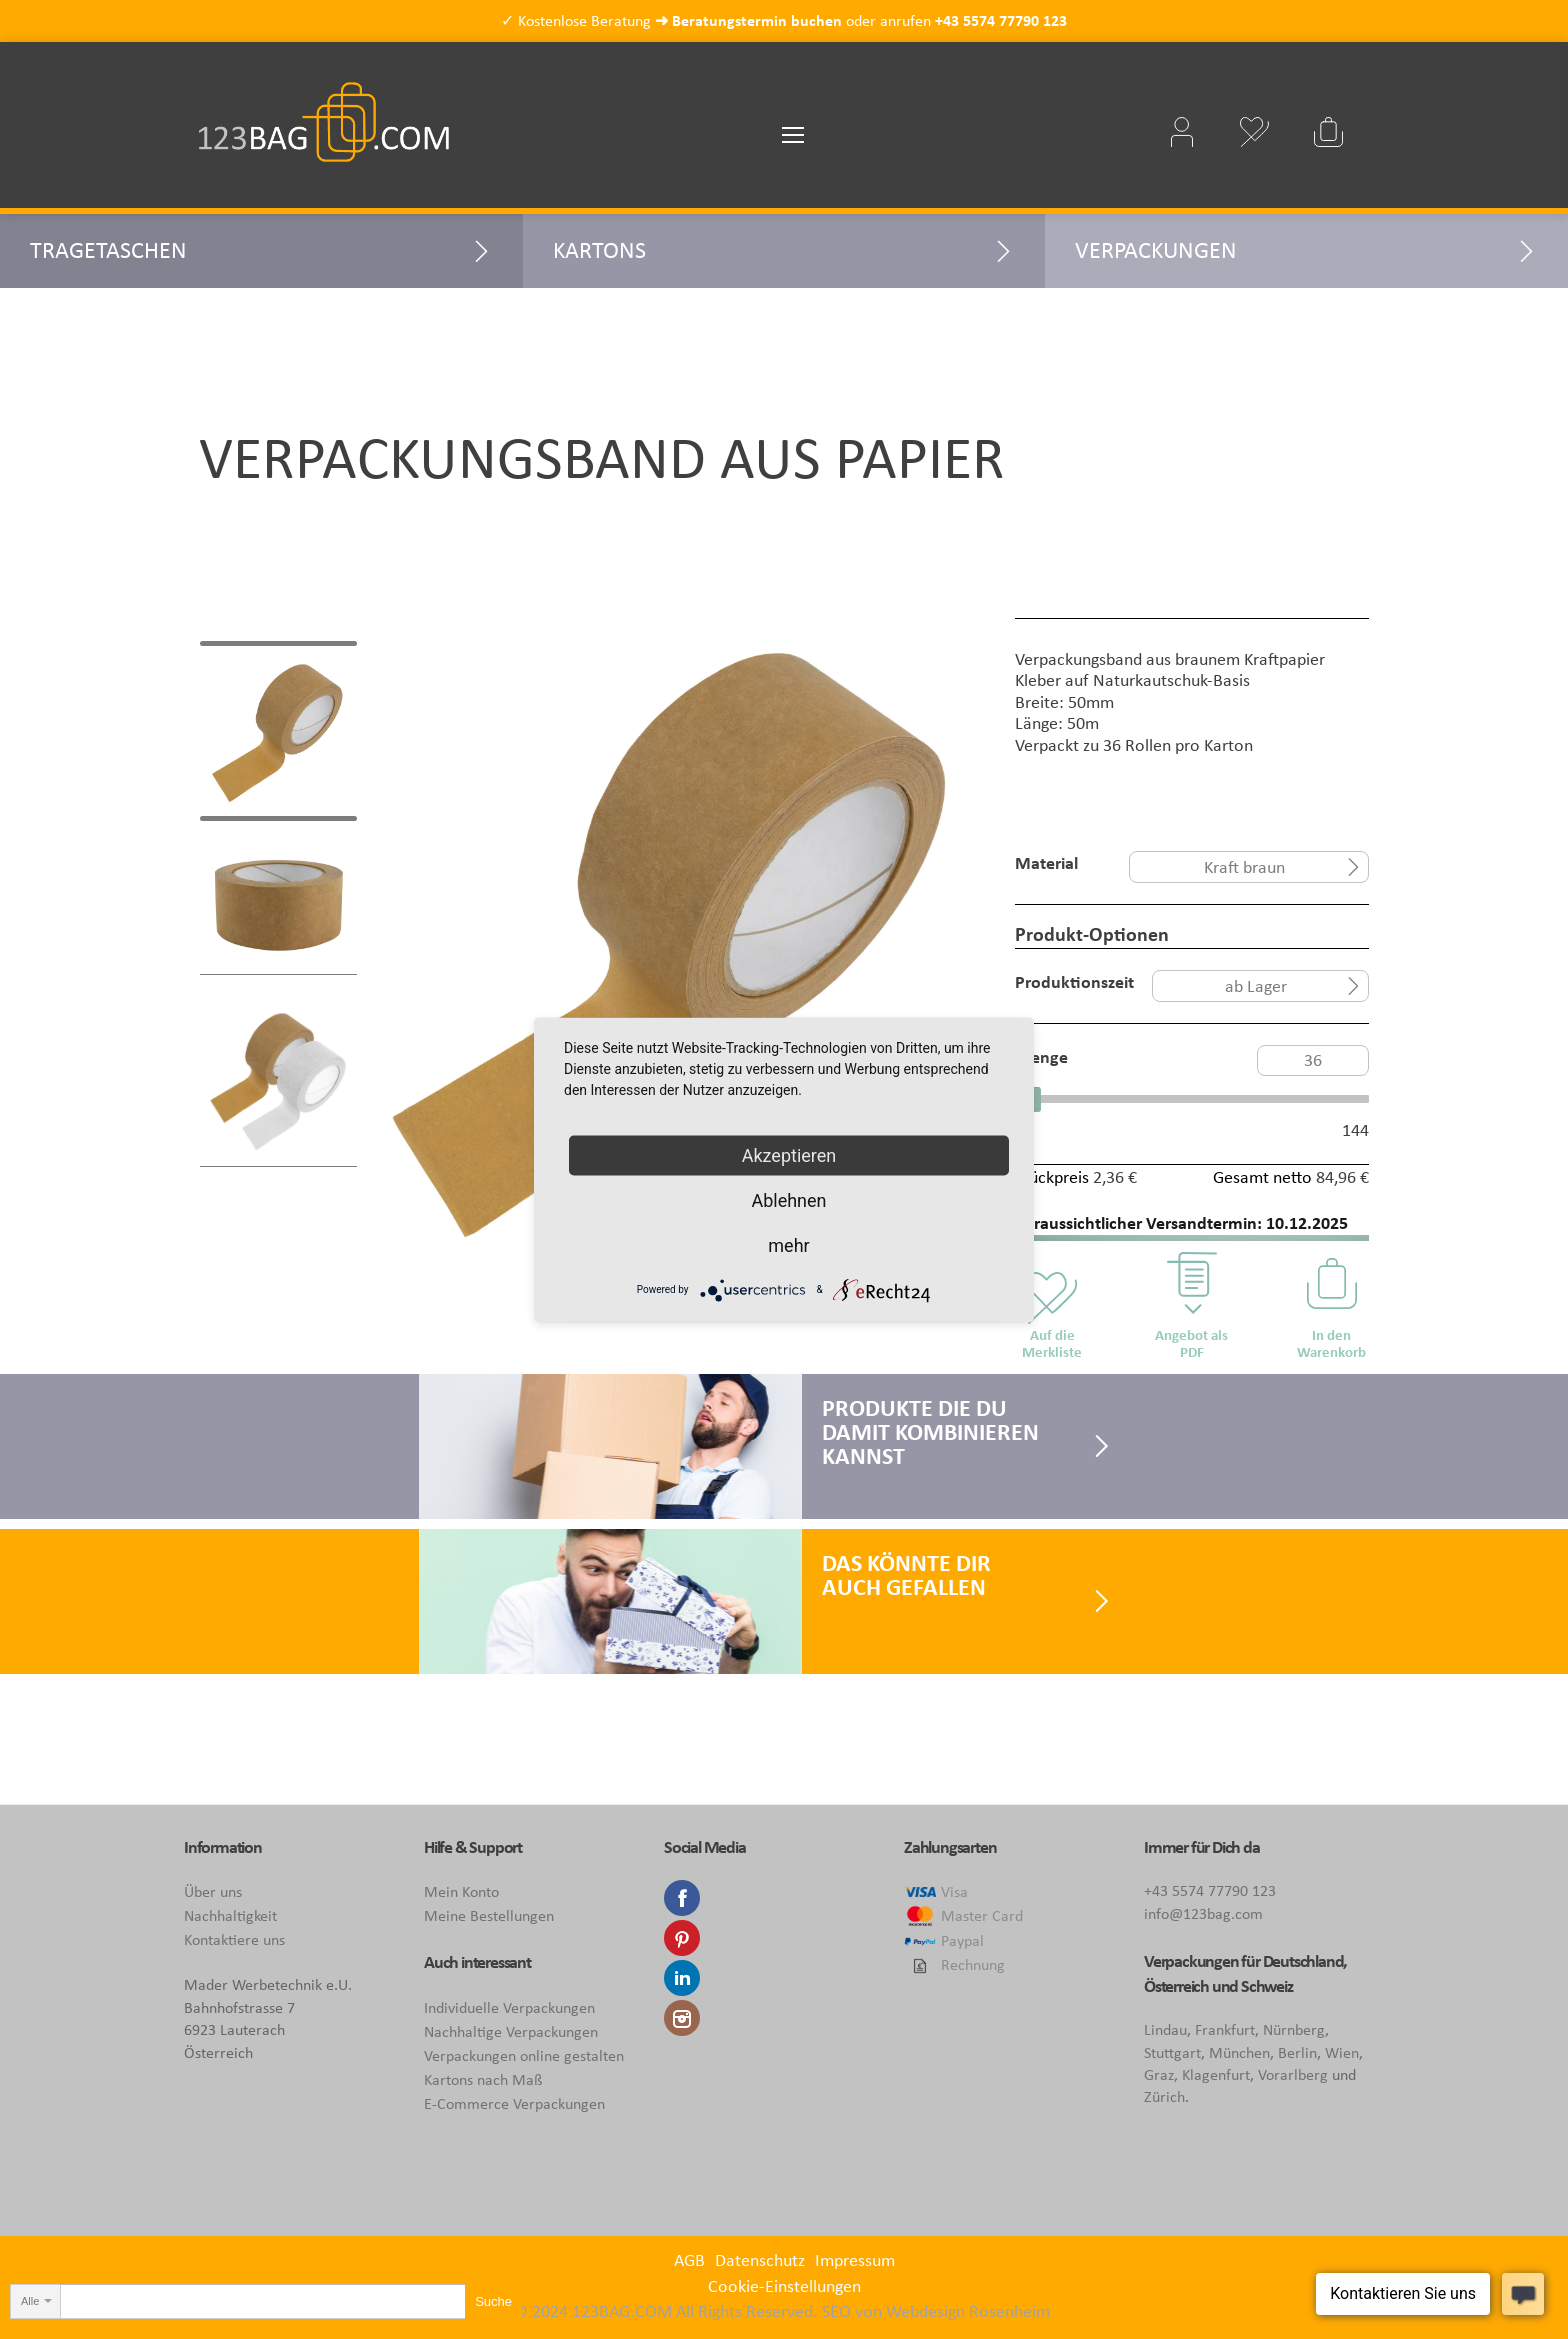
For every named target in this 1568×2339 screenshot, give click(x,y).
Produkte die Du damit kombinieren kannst (930, 1431)
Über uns (213, 1891)
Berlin (1297, 2052)
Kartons (599, 249)
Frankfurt (1225, 2029)
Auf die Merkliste (1052, 1343)
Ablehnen (788, 1199)
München (1239, 2052)
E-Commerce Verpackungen (514, 2103)
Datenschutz (760, 2260)
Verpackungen (1156, 249)
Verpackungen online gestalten (524, 2055)
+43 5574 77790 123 (1001, 20)
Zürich (1164, 2096)
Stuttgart (1172, 2052)
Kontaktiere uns (234, 1939)
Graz (1159, 2074)
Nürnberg (1294, 2029)
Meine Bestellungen (489, 1915)
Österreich (1176, 1986)
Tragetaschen (108, 249)
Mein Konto (461, 1891)
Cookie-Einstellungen (784, 2286)
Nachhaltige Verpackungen (511, 2031)
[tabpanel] (676, 936)
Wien (1342, 2052)
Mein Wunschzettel (1254, 132)
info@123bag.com (1203, 1913)
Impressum (855, 2260)
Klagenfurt (1216, 2074)
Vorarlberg (1293, 2074)
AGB (689, 2260)
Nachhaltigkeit (230, 1915)
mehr (788, 1244)
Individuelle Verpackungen (509, 2007)
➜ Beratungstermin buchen (748, 20)
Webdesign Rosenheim (968, 2311)
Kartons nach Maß (483, 2079)
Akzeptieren (789, 1154)
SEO (836, 2311)
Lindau (1165, 2029)
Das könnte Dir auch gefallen (906, 1574)
